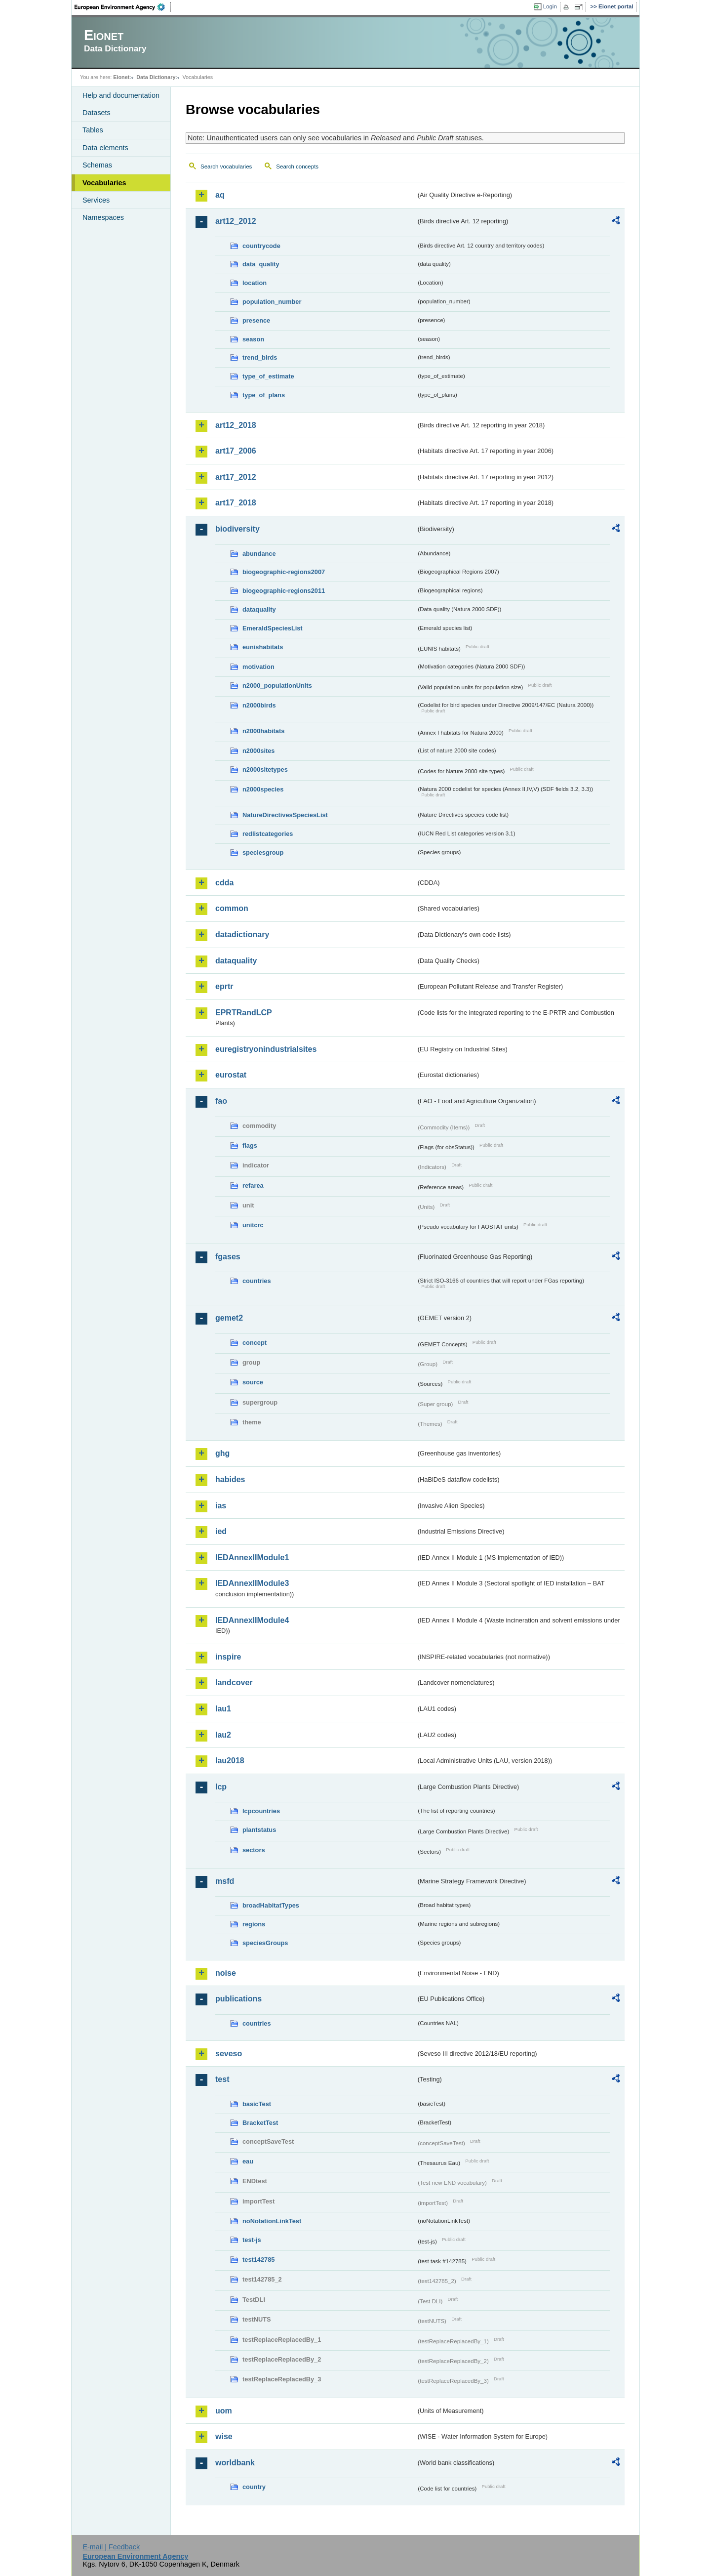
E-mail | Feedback (111, 2547)
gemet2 (229, 1318)
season (253, 339)
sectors (253, 1850)
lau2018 (229, 1760)
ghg (222, 1453)
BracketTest (260, 2122)
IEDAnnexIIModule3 (252, 1583)
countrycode (261, 245)
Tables (92, 130)
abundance (259, 553)
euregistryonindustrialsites (265, 1049)
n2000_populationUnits (277, 685)
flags (249, 1145)
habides (230, 1479)
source (252, 1382)
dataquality (259, 609)
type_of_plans (263, 395)
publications (238, 1998)
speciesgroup (262, 852)
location (254, 283)
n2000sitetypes (265, 769)
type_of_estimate (268, 376)
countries (256, 1281)
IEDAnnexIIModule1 (252, 1557)
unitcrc (253, 1225)
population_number (271, 301)
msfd (224, 1881)
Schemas (97, 165)
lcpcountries (261, 1811)
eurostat (230, 1075)
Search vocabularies (226, 166)
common (231, 908)
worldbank (235, 2462)
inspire (228, 1657)
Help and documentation (120, 95)
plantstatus (259, 1829)
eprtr (224, 986)
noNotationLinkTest (271, 2221)
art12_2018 (235, 425)
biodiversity (237, 529)
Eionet (121, 77)
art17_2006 (235, 451)
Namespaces (103, 217)
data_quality (260, 264)
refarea (253, 1185)
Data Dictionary (155, 77)
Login (550, 6)
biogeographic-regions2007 (283, 572)
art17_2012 (235, 477)
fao (221, 1101)
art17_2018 (235, 503)
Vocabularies (104, 183)
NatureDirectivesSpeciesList (285, 815)
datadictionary (242, 934)
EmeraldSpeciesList (272, 628)
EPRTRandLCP (243, 1012)
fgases (227, 1256)
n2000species (262, 789)
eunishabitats (262, 647)
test (222, 2079)
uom (223, 2411)
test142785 (258, 2259)
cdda (224, 882)
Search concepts (297, 166)
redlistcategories (267, 833)
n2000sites (258, 750)
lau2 (223, 1735)
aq (220, 195)
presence (256, 320)
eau (247, 2161)
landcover (234, 1682)
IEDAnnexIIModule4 (252, 1620)
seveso (228, 2053)
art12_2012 (235, 221)
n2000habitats (263, 731)
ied (221, 1531)
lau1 (223, 1708)
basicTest (256, 2104)
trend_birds (259, 357)
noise (225, 1973)
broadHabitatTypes (270, 1905)
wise (224, 2436)
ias (220, 1505)
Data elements (105, 148)
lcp (221, 1787)
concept (254, 1342)
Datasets (96, 113)
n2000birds (259, 705)
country (254, 2487)
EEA (123, 7)
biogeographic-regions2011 (283, 590)
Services (96, 200)
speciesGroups (265, 1943)
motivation (258, 666)
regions (253, 1924)
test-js (251, 2240)
